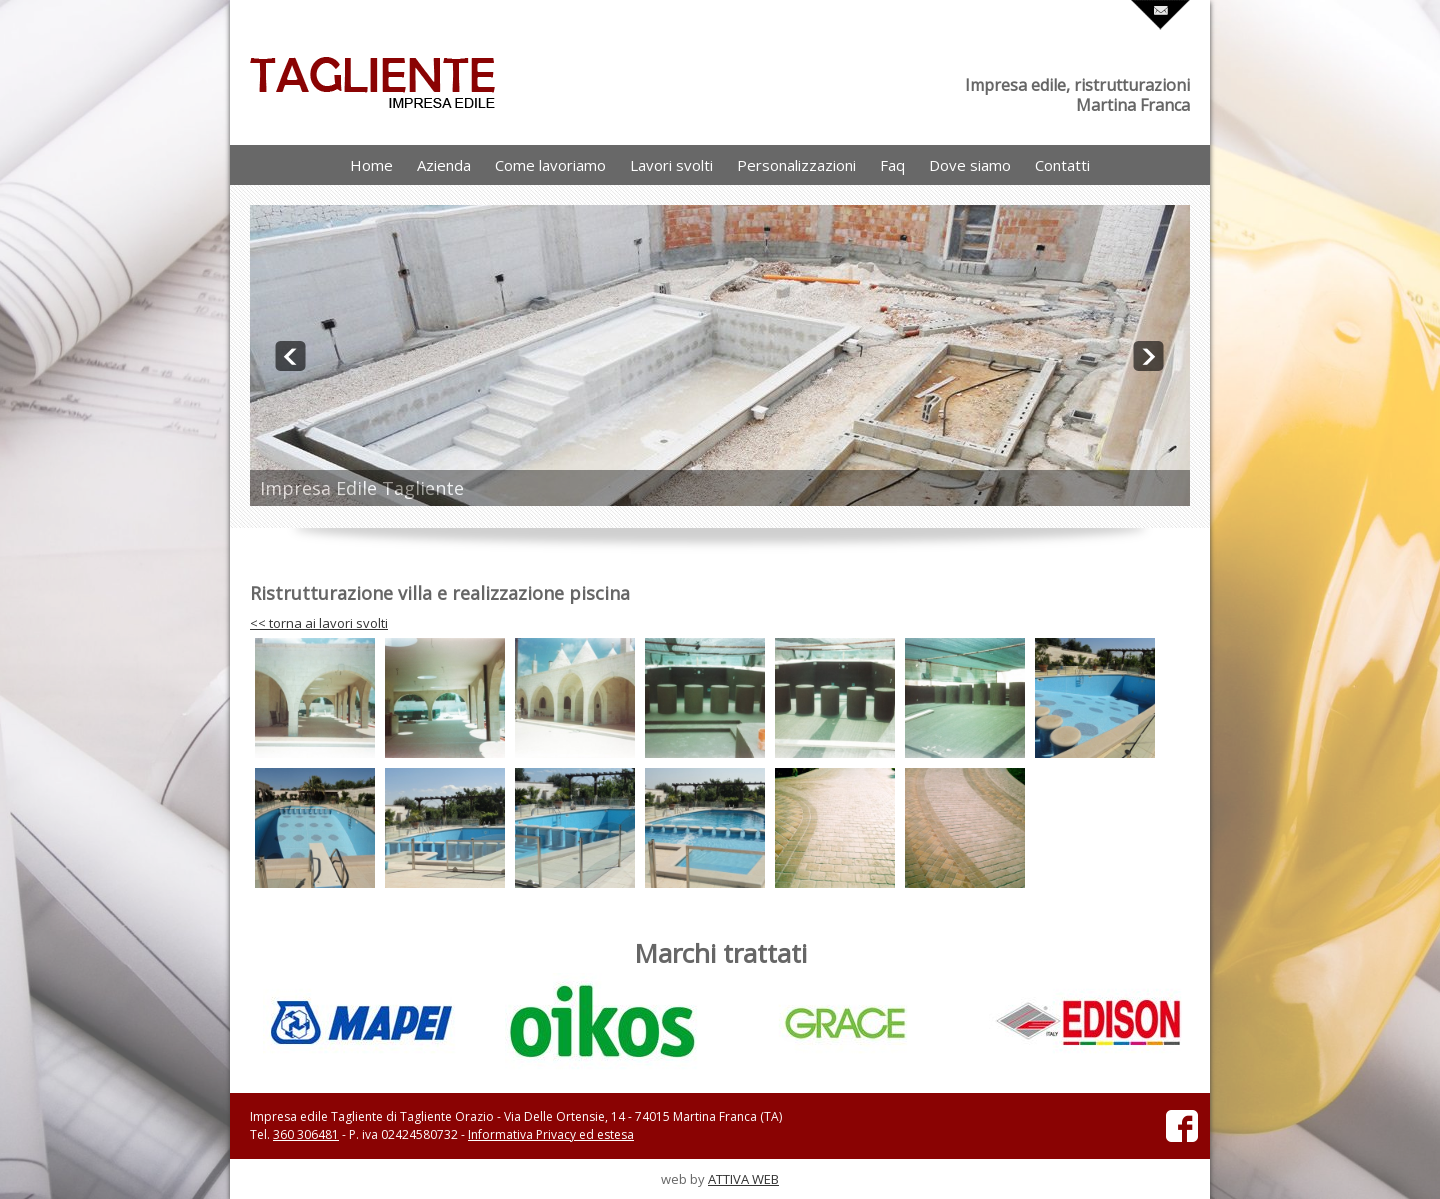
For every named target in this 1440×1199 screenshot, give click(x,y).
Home (371, 165)
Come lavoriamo (550, 165)
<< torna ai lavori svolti (319, 623)
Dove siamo (970, 165)
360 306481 (306, 1134)
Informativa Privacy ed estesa (551, 1134)
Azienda (444, 165)
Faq (892, 165)
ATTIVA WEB (743, 1179)
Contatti (1062, 165)
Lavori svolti (671, 165)
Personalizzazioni (796, 165)
